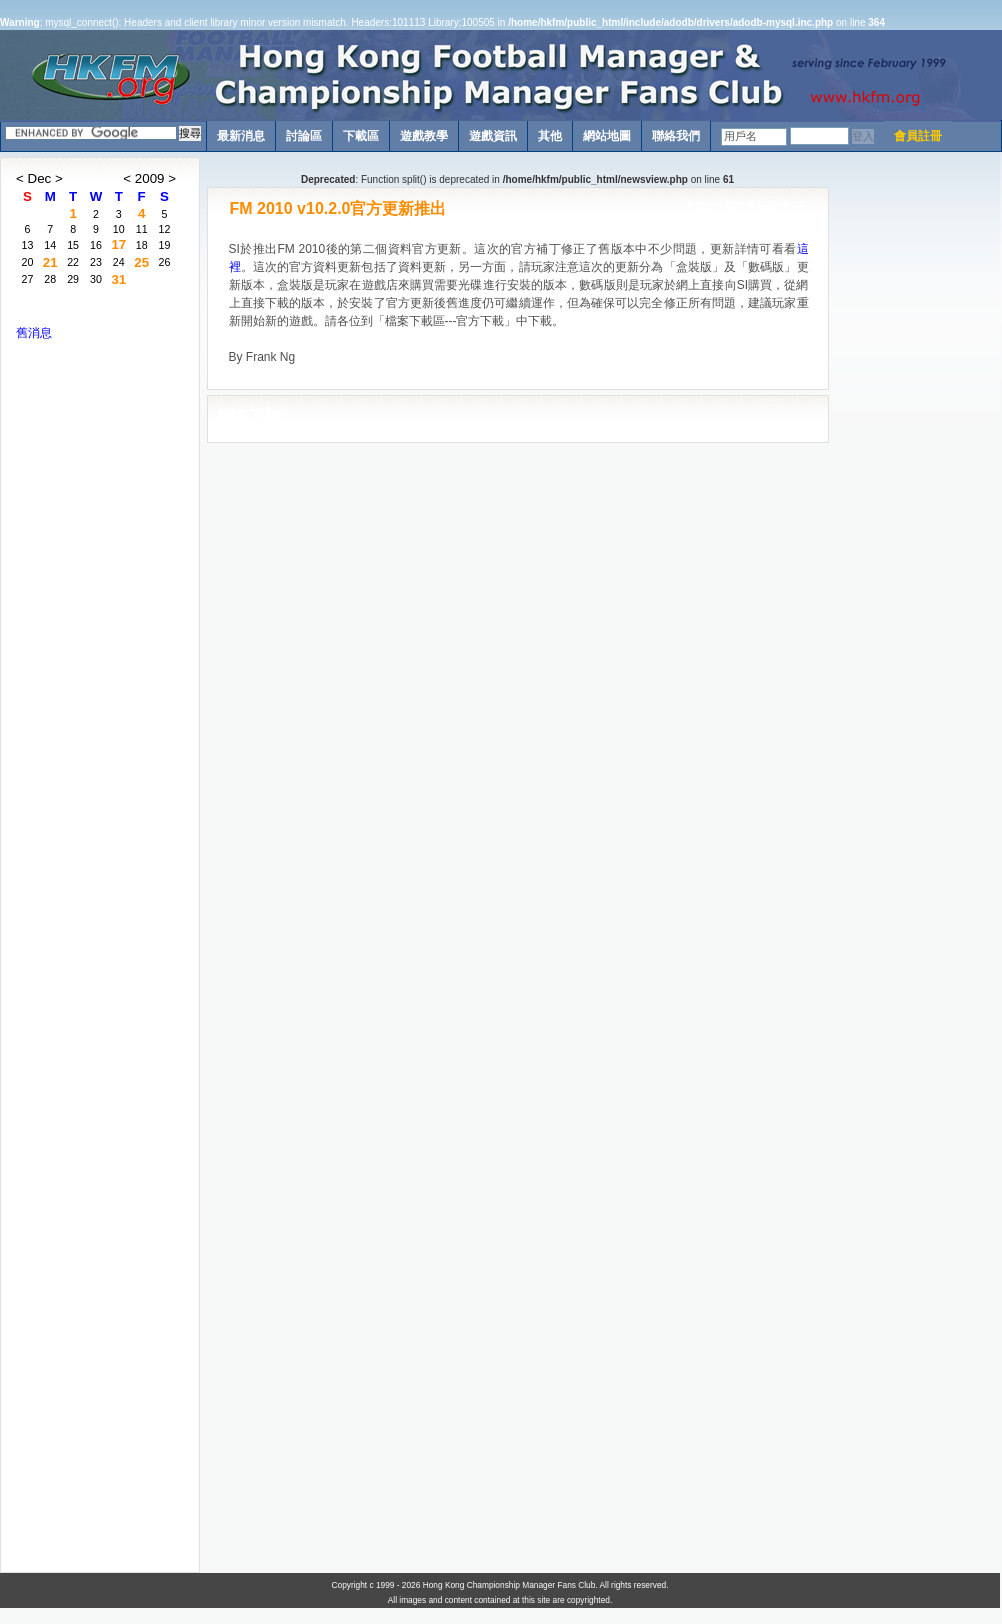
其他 (550, 136)
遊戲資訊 (493, 136)
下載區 (361, 136)
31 (118, 279)
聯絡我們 (676, 136)
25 (141, 262)
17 (118, 244)
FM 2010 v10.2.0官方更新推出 (338, 208)
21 (50, 262)
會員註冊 (918, 136)
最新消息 (241, 136)
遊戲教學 (424, 136)
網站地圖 (607, 136)
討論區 (304, 136)
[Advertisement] (915, 457)
